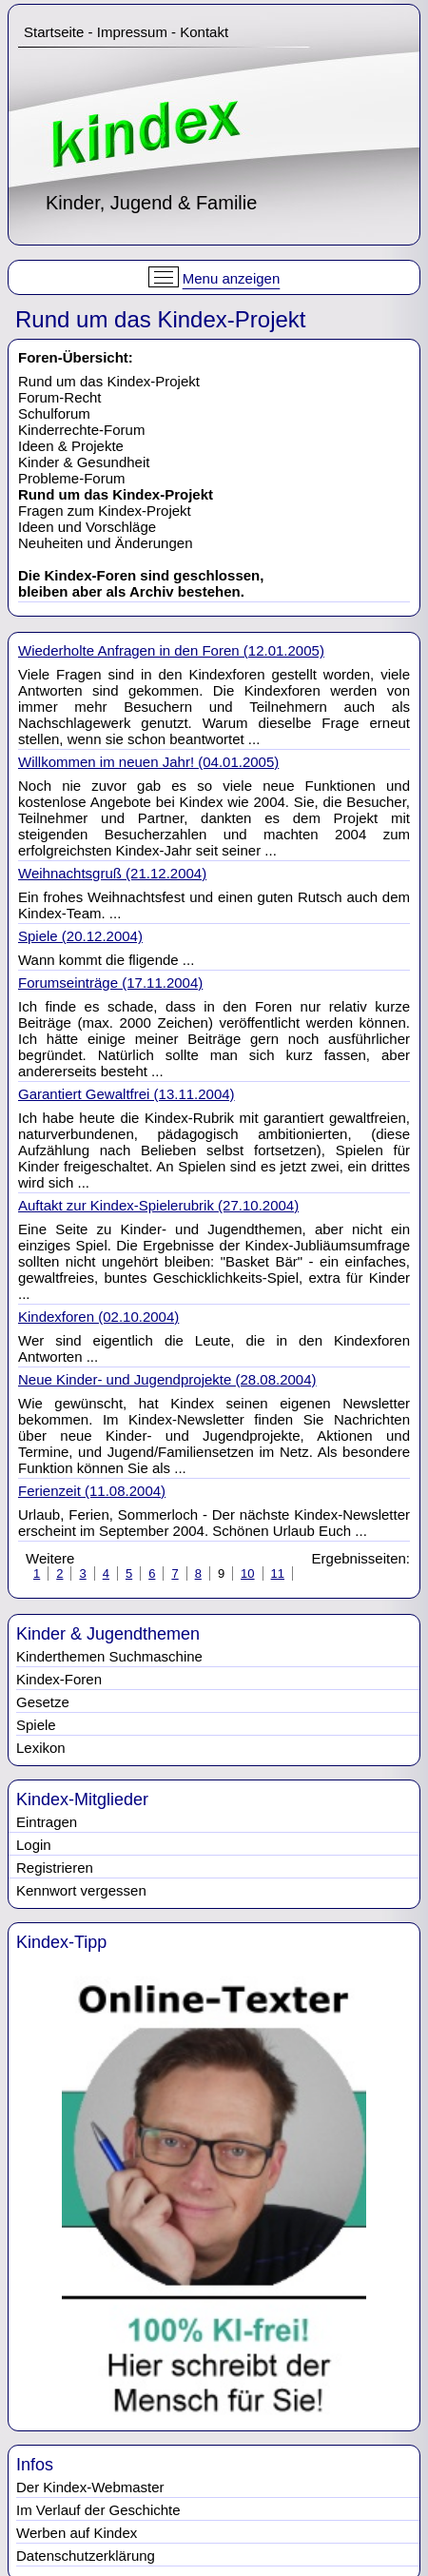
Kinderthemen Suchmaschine (109, 1656)
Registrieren (54, 1867)
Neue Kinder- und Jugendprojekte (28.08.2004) (167, 1379)
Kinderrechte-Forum (81, 430)
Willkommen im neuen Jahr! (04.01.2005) (148, 762)
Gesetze (42, 1702)
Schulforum (54, 413)
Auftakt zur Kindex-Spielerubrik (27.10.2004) (158, 1205)
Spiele (36, 1725)
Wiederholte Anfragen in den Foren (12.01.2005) (171, 650)
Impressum (132, 32)
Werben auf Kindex (76, 2533)
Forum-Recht (60, 397)
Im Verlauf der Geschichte (98, 2510)
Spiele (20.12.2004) (80, 936)
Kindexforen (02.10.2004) (98, 1316)
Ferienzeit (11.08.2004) (91, 1491)
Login (33, 1845)
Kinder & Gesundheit (83, 462)
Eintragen (46, 1822)
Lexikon (41, 1748)
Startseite (54, 32)
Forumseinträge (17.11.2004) (110, 982)
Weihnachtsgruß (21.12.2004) (112, 873)
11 (277, 1573)
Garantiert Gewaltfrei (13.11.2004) (126, 1094)
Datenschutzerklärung (85, 2555)
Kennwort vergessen (81, 1890)
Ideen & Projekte (71, 446)
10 (247, 1573)
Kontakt (204, 32)
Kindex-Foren (59, 1679)
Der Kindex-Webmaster (90, 2487)
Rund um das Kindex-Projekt (109, 381)
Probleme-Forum (72, 478)
